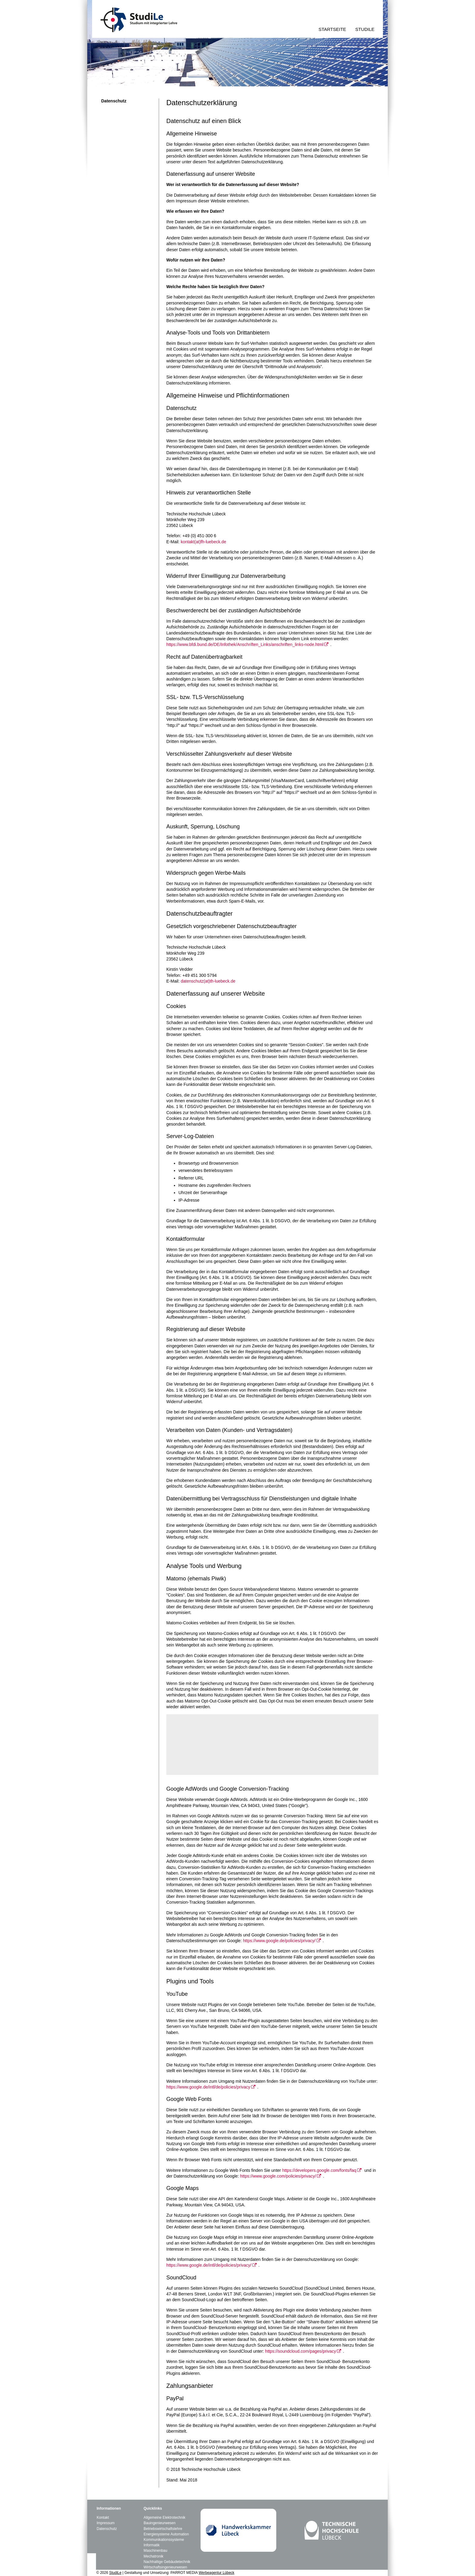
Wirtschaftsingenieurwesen (165, 2567)
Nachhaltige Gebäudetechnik (167, 2562)
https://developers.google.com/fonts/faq (319, 2170)
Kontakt (103, 2517)
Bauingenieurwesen (159, 2523)
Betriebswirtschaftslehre (163, 2529)
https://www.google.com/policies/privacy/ (278, 2176)
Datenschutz (107, 2529)
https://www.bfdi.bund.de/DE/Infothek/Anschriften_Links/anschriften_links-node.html (244, 644)
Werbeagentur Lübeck (216, 2573)
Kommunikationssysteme (164, 2540)
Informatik (152, 2545)
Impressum (106, 2523)
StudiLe (115, 2573)
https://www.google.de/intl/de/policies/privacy (208, 2087)
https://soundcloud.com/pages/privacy (300, 2351)
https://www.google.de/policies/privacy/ (279, 1940)
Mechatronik (153, 2556)
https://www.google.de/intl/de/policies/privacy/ (208, 2265)
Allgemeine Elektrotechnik (164, 2517)
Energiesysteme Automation (166, 2534)
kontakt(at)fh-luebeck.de (203, 541)
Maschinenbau (155, 2550)
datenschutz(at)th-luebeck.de (208, 981)
